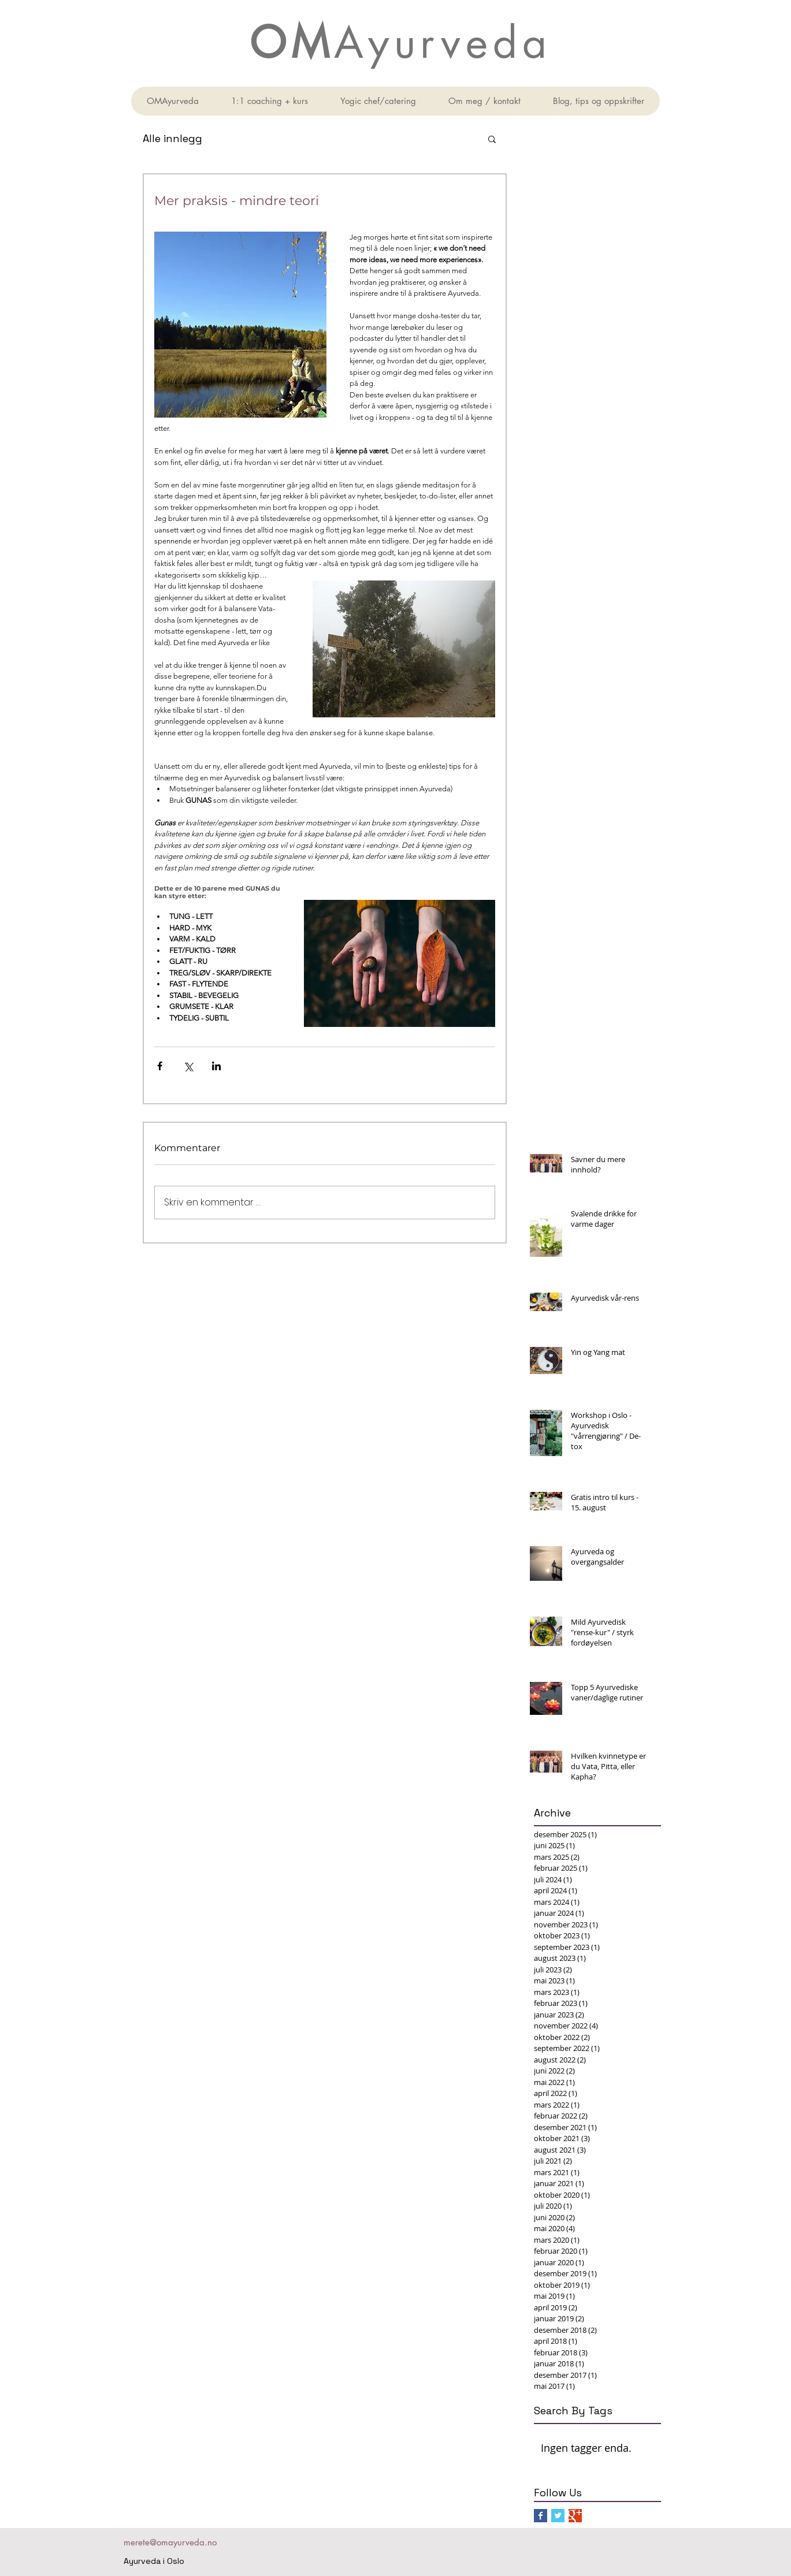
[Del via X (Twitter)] (188, 1065)
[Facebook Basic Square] (540, 2515)
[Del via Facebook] (159, 1065)
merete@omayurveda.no (170, 2542)
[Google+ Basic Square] (575, 2515)
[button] (492, 138)
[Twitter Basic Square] (558, 2515)
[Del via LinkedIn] (216, 1065)
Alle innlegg (172, 138)
